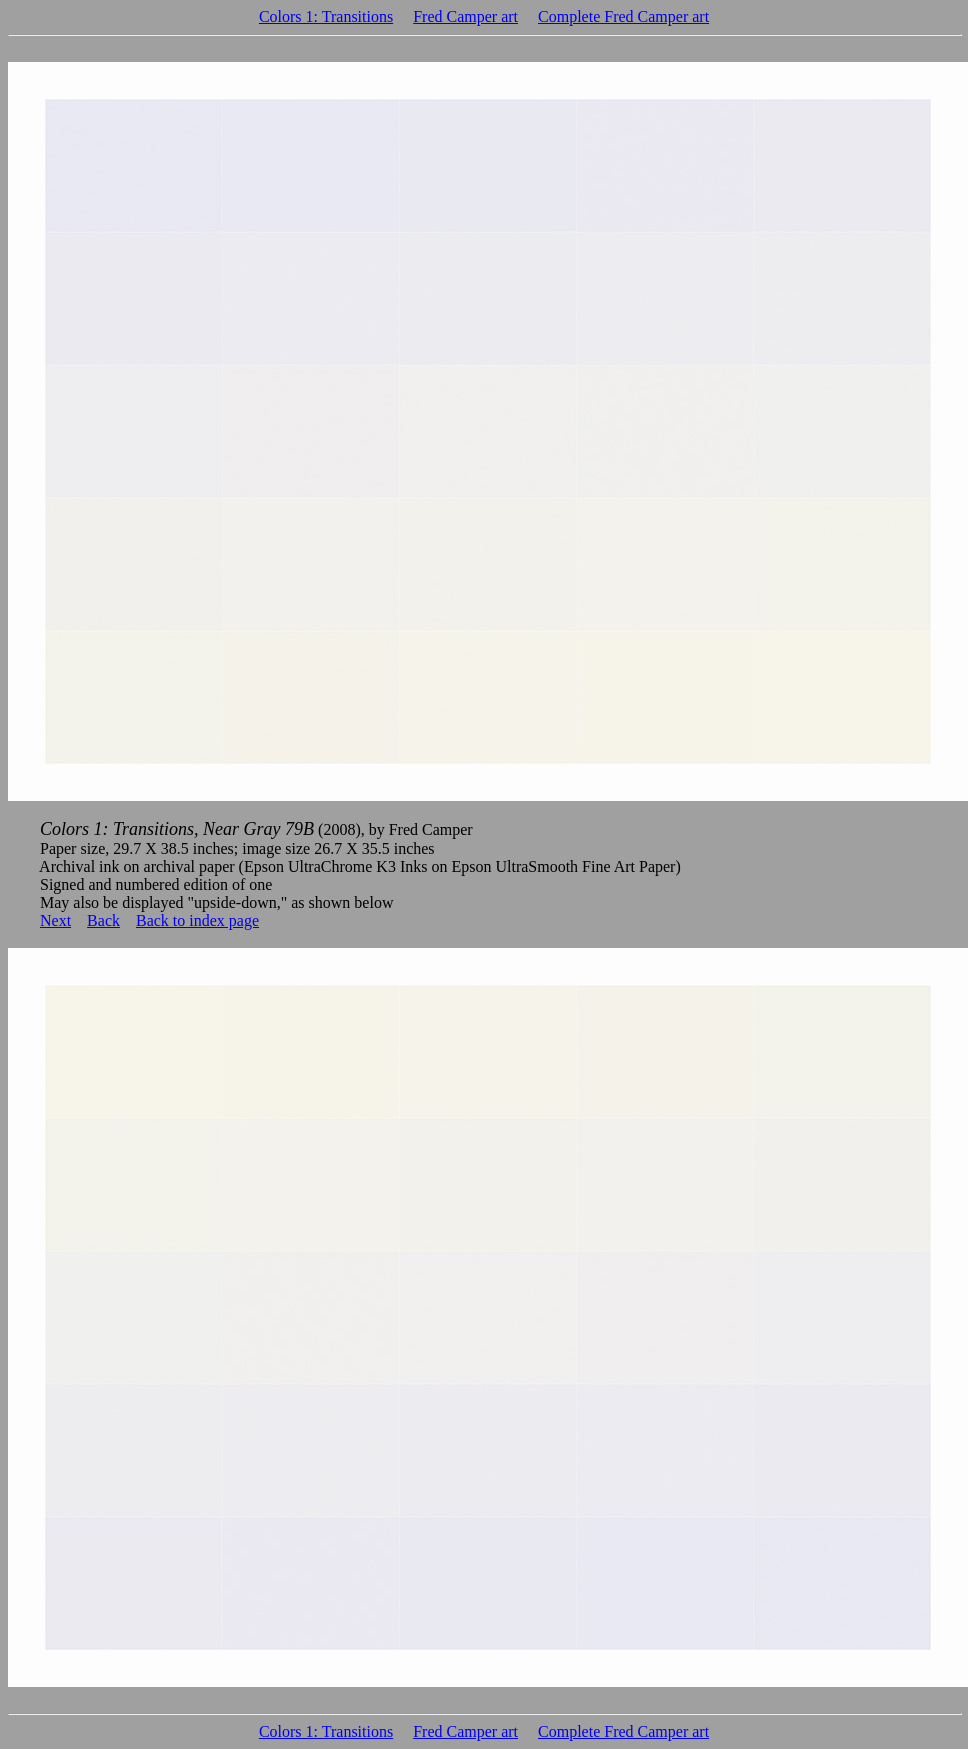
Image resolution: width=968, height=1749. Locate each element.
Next (55, 920)
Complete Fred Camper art (623, 16)
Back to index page (197, 920)
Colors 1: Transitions (326, 16)
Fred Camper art (465, 16)
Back (103, 920)
